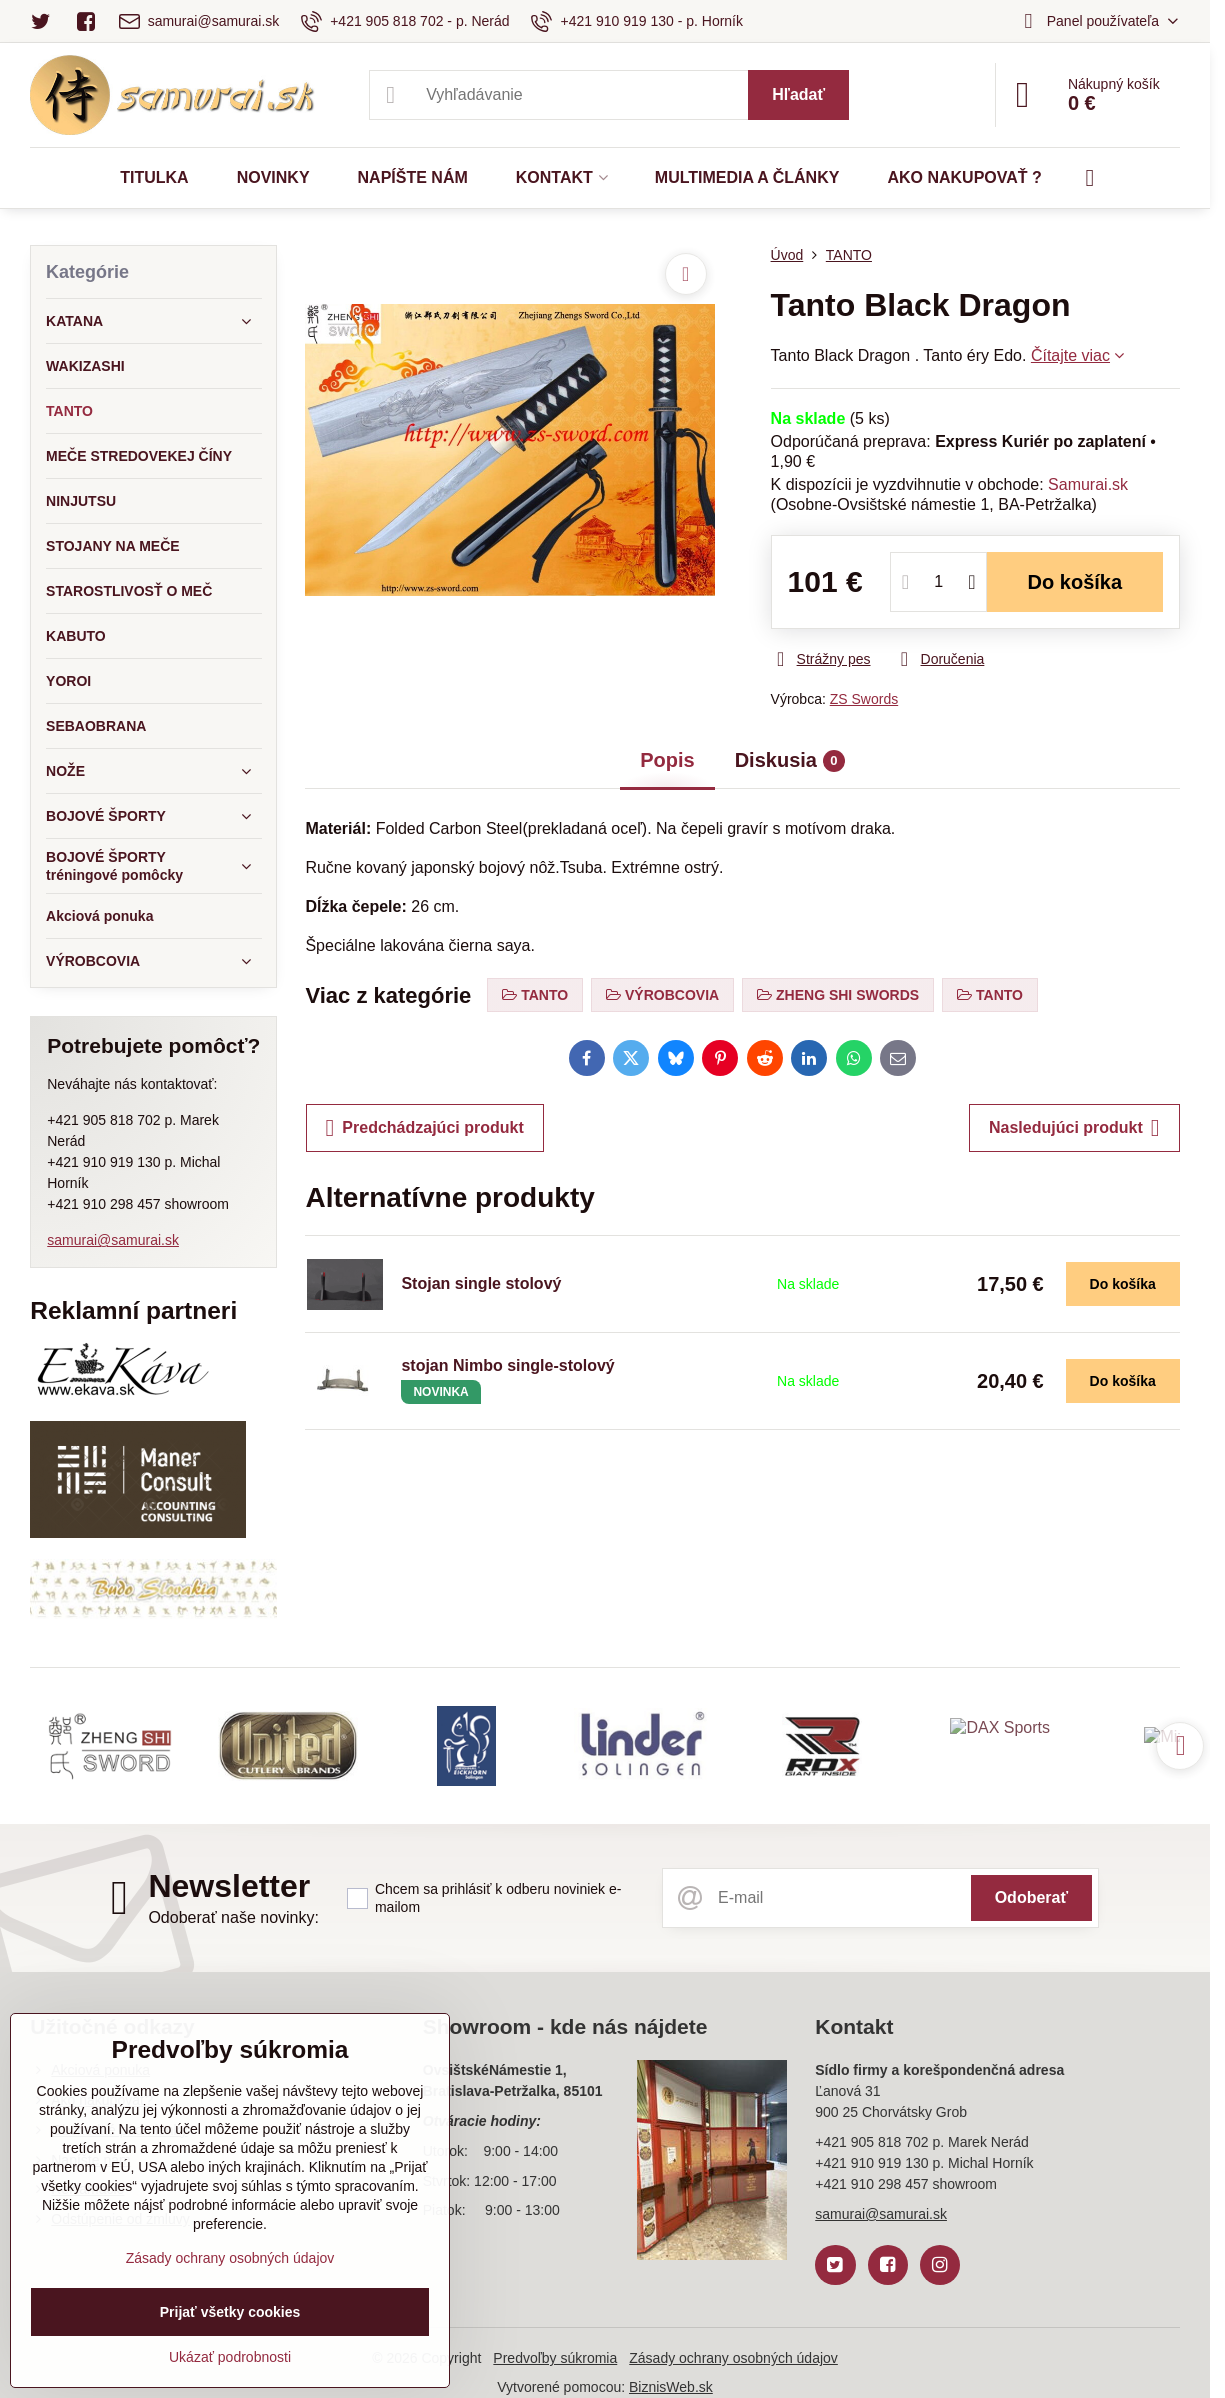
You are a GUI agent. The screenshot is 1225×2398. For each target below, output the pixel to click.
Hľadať (798, 94)
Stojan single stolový (481, 1283)
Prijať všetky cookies (230, 2312)
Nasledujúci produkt (1074, 1128)
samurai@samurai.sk (113, 1240)
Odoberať (1031, 1897)
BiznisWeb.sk (671, 2387)
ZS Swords (864, 699)
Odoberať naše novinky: (233, 1917)
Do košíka (1075, 582)
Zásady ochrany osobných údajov (733, 2358)
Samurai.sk (1088, 484)
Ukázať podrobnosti (230, 2357)
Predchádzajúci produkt (425, 1128)
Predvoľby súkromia (555, 2358)
